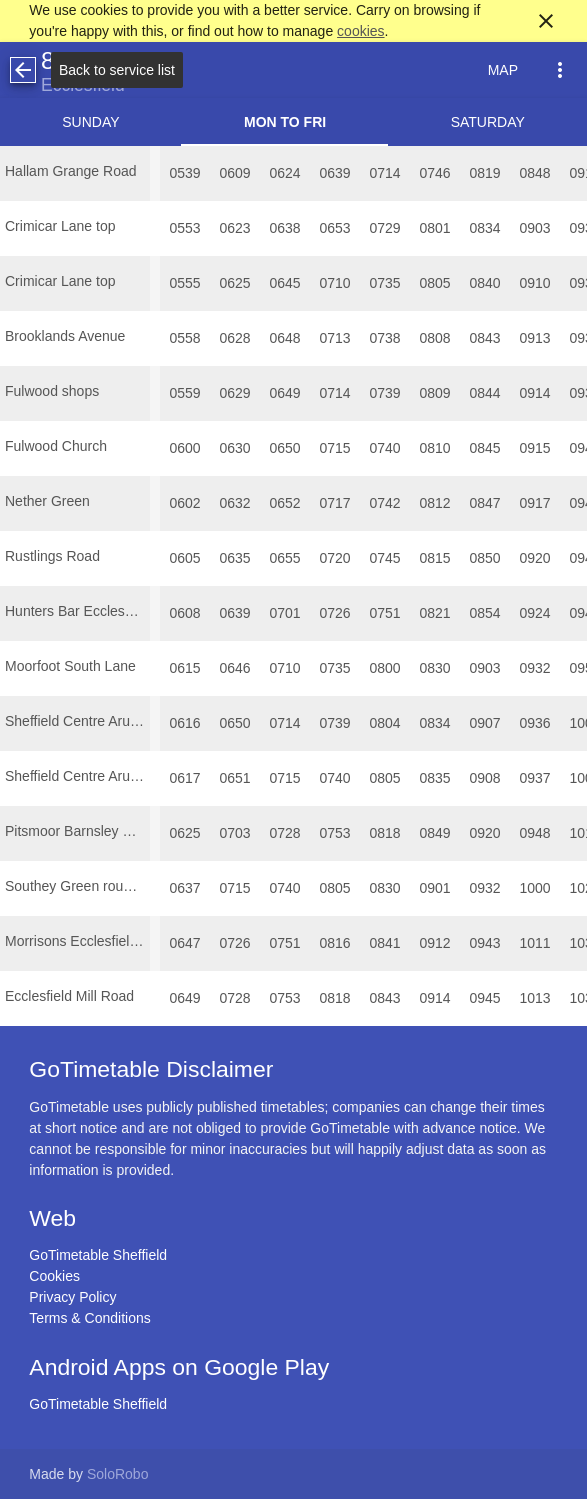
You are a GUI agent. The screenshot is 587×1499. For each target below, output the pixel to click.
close (546, 21)
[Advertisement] (294, 1443)
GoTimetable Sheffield (98, 1255)
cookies (360, 31)
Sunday (90, 122)
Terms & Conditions (89, 1318)
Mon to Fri (285, 122)
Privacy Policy (72, 1297)
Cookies (54, 1276)
